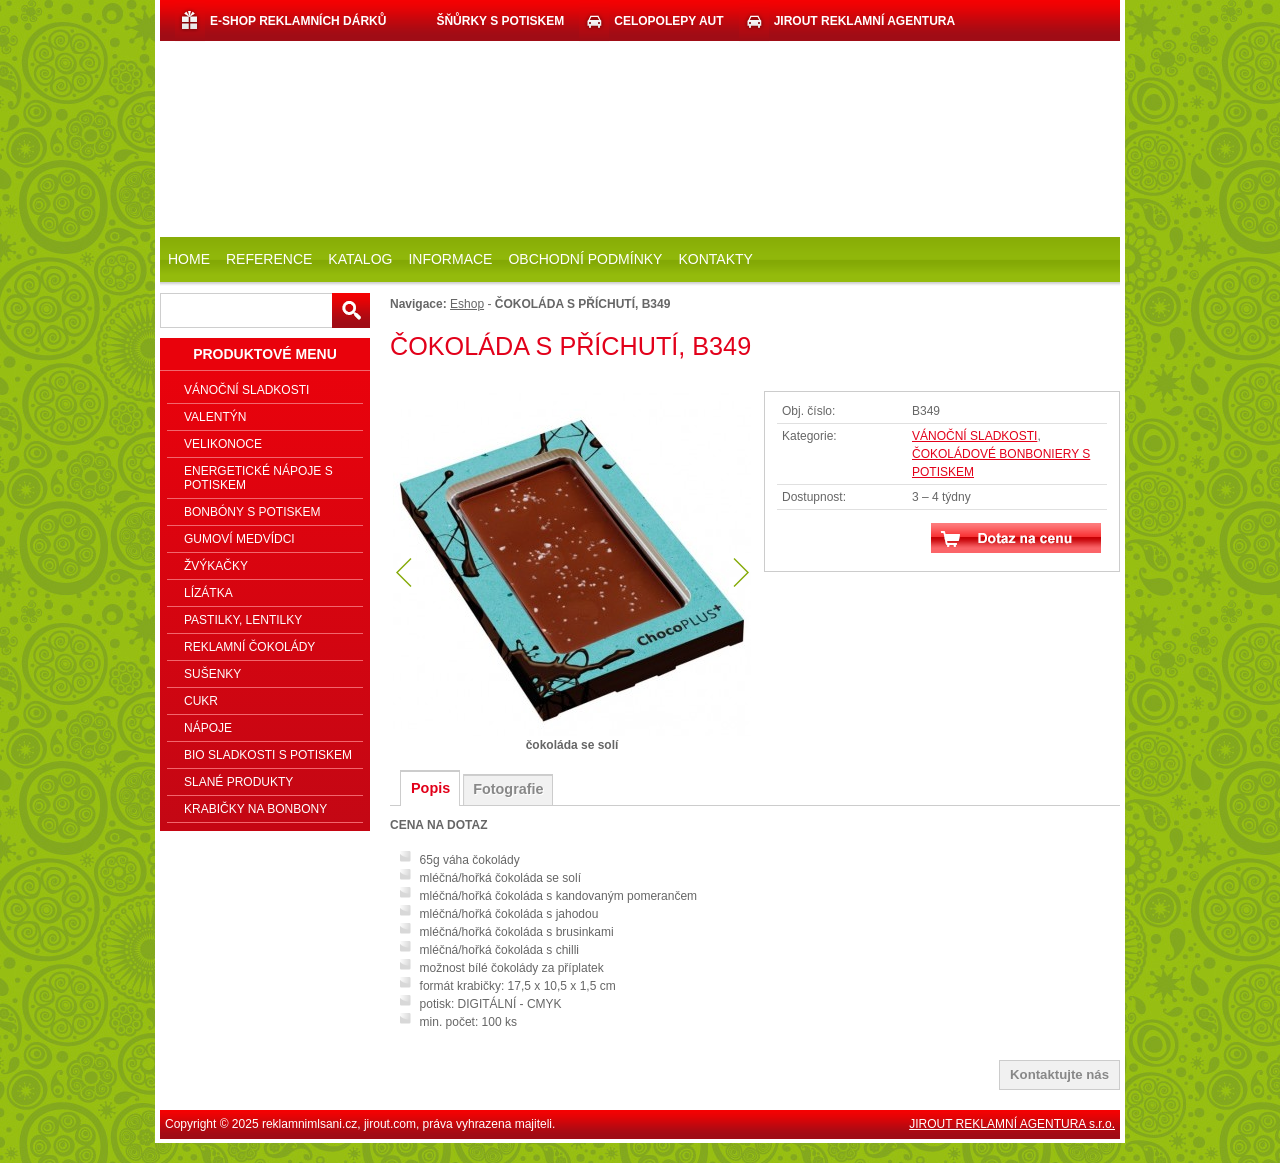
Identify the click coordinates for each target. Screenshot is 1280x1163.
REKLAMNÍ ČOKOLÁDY (249, 647)
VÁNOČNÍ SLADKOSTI (974, 436)
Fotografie (508, 789)
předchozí (405, 573)
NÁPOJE (208, 728)
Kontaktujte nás (1059, 1074)
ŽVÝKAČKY (216, 566)
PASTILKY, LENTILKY (243, 620)
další (739, 573)
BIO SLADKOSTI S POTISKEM (268, 755)
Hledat (351, 310)
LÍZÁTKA (208, 593)
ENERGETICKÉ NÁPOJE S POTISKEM (258, 478)
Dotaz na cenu (1016, 538)
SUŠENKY (212, 674)
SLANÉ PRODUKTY (238, 782)
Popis (430, 788)
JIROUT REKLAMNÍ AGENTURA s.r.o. (1012, 1124)
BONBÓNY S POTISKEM (252, 512)
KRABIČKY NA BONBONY (255, 809)
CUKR (201, 701)
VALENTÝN (215, 417)
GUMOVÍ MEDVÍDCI (239, 539)
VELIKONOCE (223, 444)
